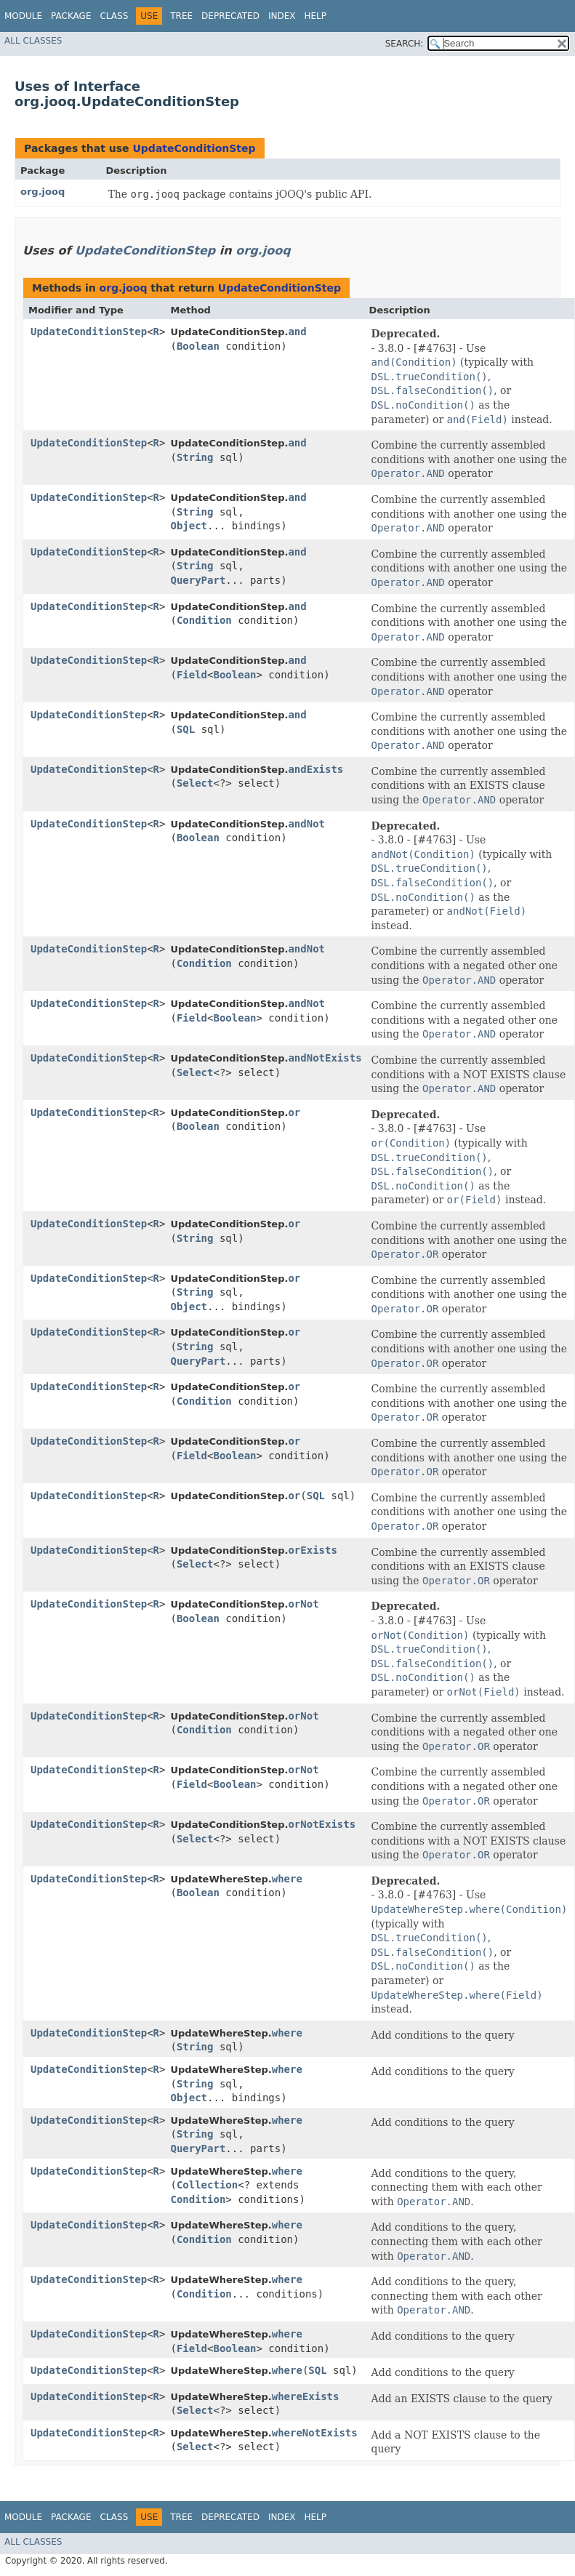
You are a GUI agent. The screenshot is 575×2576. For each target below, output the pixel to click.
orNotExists (321, 1824)
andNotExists (324, 1058)
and (297, 331)
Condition (204, 620)
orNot (303, 1604)
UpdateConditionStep (193, 148)
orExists (312, 1550)
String (195, 457)
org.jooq (42, 191)
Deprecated (230, 16)
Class (114, 16)
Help (315, 16)
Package (71, 16)
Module (23, 16)
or (294, 1112)
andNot (306, 824)
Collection (207, 2185)
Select (195, 783)
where (287, 1879)
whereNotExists (315, 2433)
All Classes (33, 41)
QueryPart (197, 580)
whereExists (305, 2396)
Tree (181, 16)
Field (192, 675)
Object (188, 525)
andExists (315, 769)
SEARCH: (404, 44)
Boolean (198, 346)
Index (282, 16)
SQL (186, 729)
